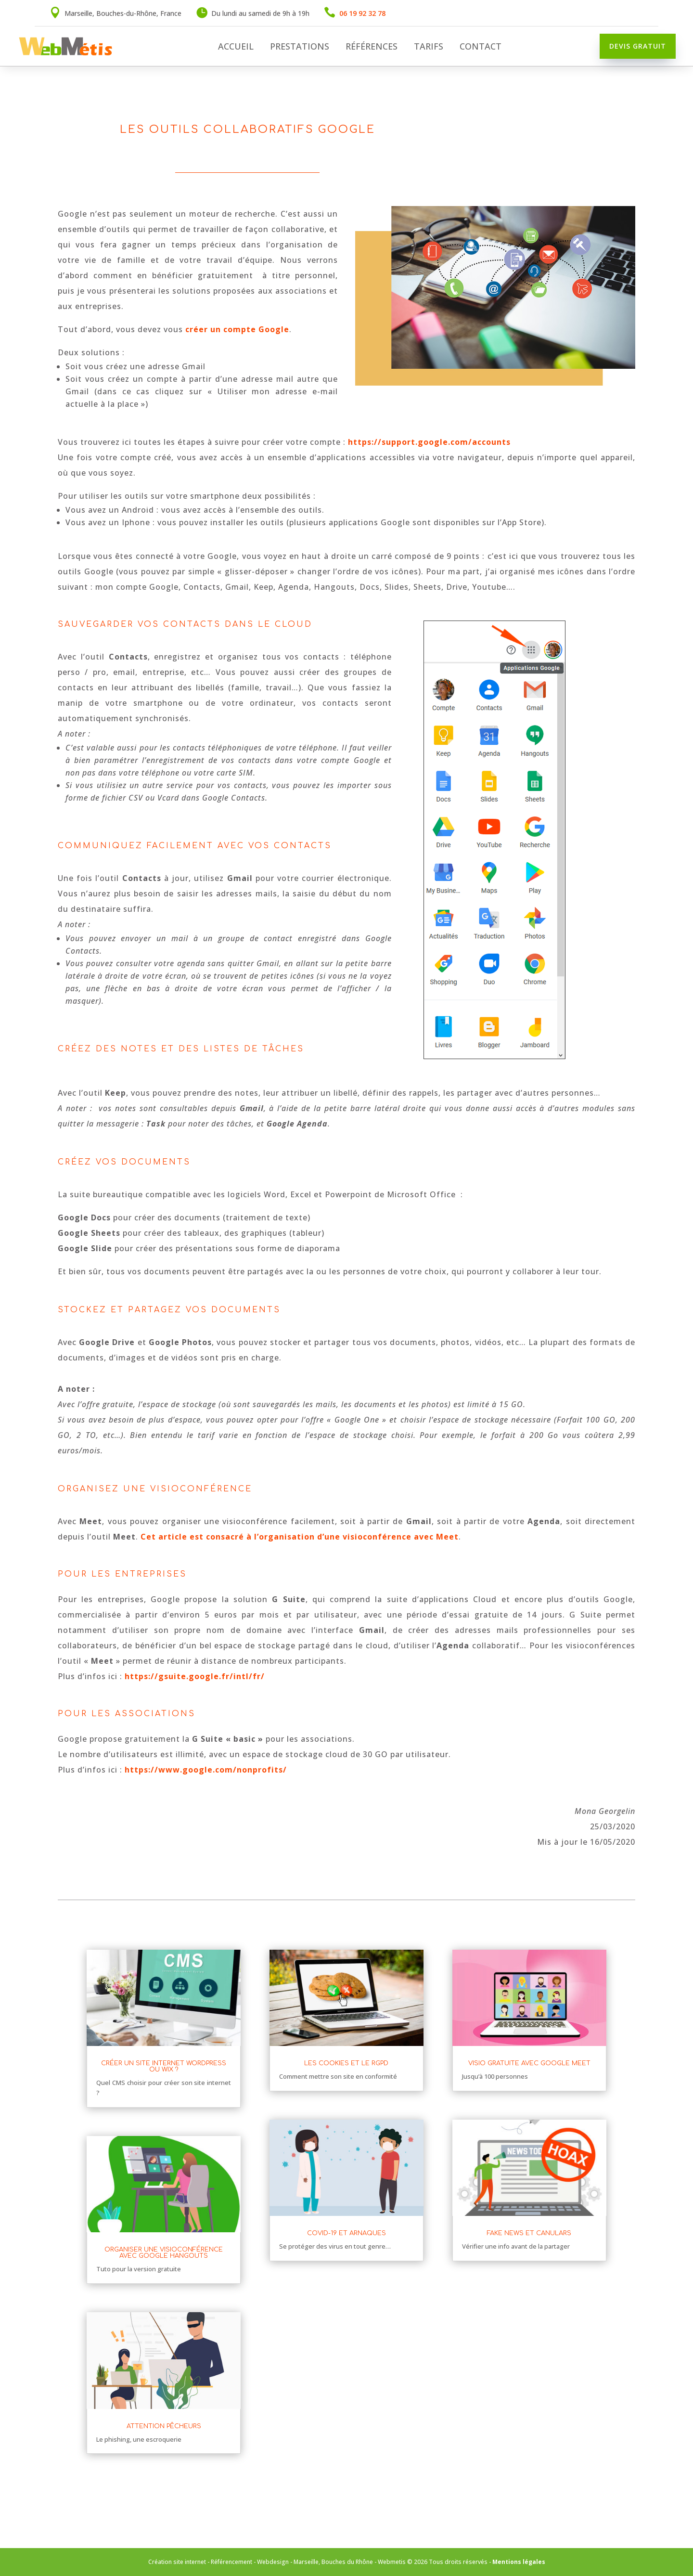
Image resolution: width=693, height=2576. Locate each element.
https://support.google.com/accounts (429, 442)
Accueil (236, 47)
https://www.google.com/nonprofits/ (206, 1769)
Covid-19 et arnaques (346, 2233)
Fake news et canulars (529, 2233)
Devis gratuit (637, 46)
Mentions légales (518, 2562)
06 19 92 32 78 (362, 13)
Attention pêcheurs (164, 2426)
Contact (480, 47)
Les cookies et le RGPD (346, 2063)
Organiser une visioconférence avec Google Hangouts (163, 2252)
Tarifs (428, 47)
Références (372, 47)
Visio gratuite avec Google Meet (529, 2063)
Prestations (299, 47)
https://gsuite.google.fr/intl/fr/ (195, 1676)
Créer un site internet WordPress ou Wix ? (163, 2066)
